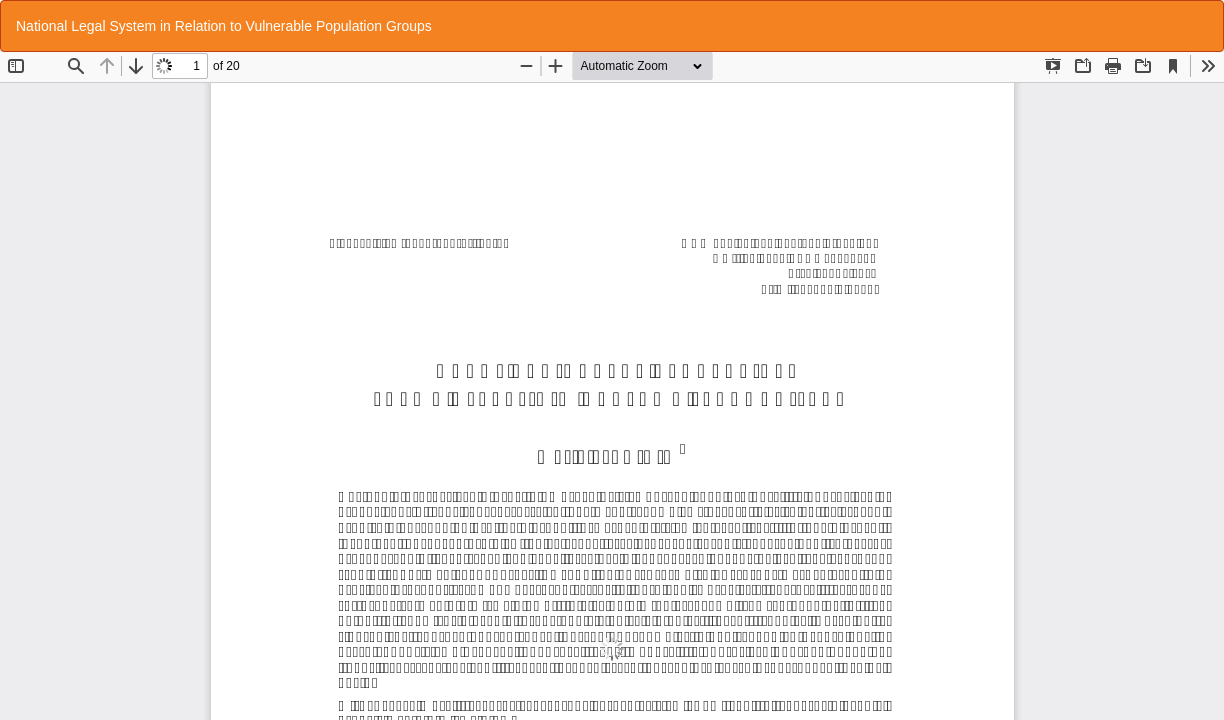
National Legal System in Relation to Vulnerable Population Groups (224, 26)
